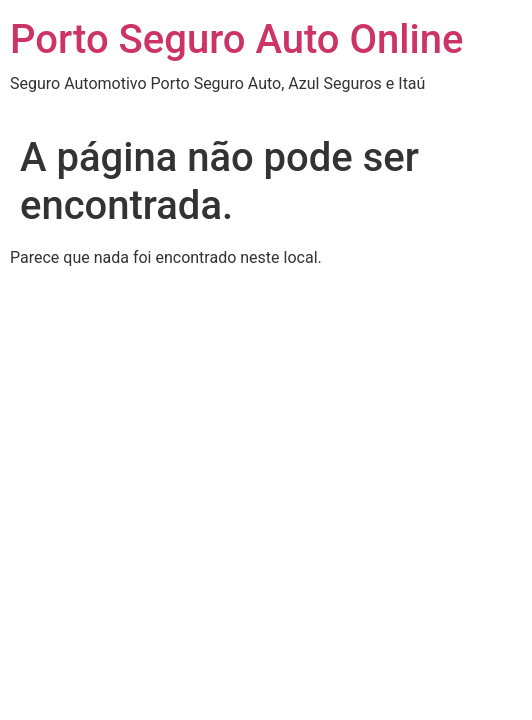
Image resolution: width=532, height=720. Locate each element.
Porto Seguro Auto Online (236, 39)
